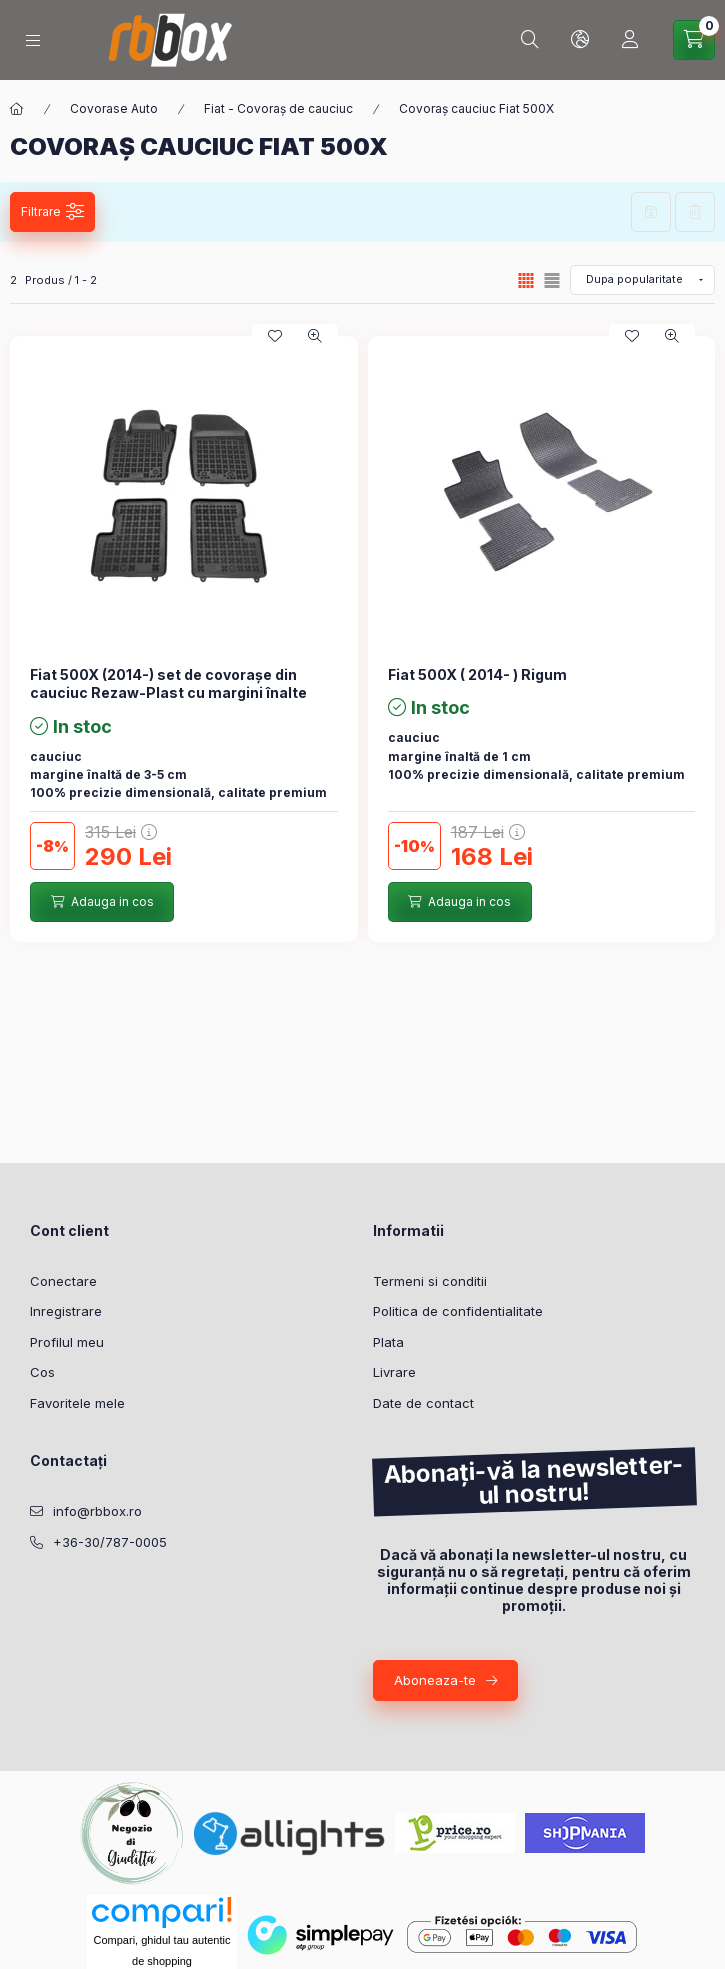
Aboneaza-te (435, 1680)
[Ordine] (642, 280)
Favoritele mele (77, 1403)
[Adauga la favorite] (275, 336)
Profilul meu (67, 1342)
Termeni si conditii (430, 1281)
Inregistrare (66, 1311)
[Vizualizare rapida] (315, 336)
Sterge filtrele (695, 212)
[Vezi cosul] (694, 40)
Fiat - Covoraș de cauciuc (278, 108)
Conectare (63, 1281)
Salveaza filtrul (651, 212)
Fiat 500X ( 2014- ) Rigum (477, 674)
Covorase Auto (114, 108)
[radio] (552, 280)
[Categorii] (33, 40)
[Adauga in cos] (102, 902)
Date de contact (423, 1403)
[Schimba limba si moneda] (580, 40)
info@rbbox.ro (97, 1511)
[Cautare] (530, 40)
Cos (42, 1372)
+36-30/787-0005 (110, 1542)
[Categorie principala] (17, 109)
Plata (388, 1342)
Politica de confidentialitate (458, 1311)
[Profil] (630, 40)
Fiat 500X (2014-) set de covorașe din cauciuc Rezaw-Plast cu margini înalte (168, 683)
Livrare (394, 1372)
